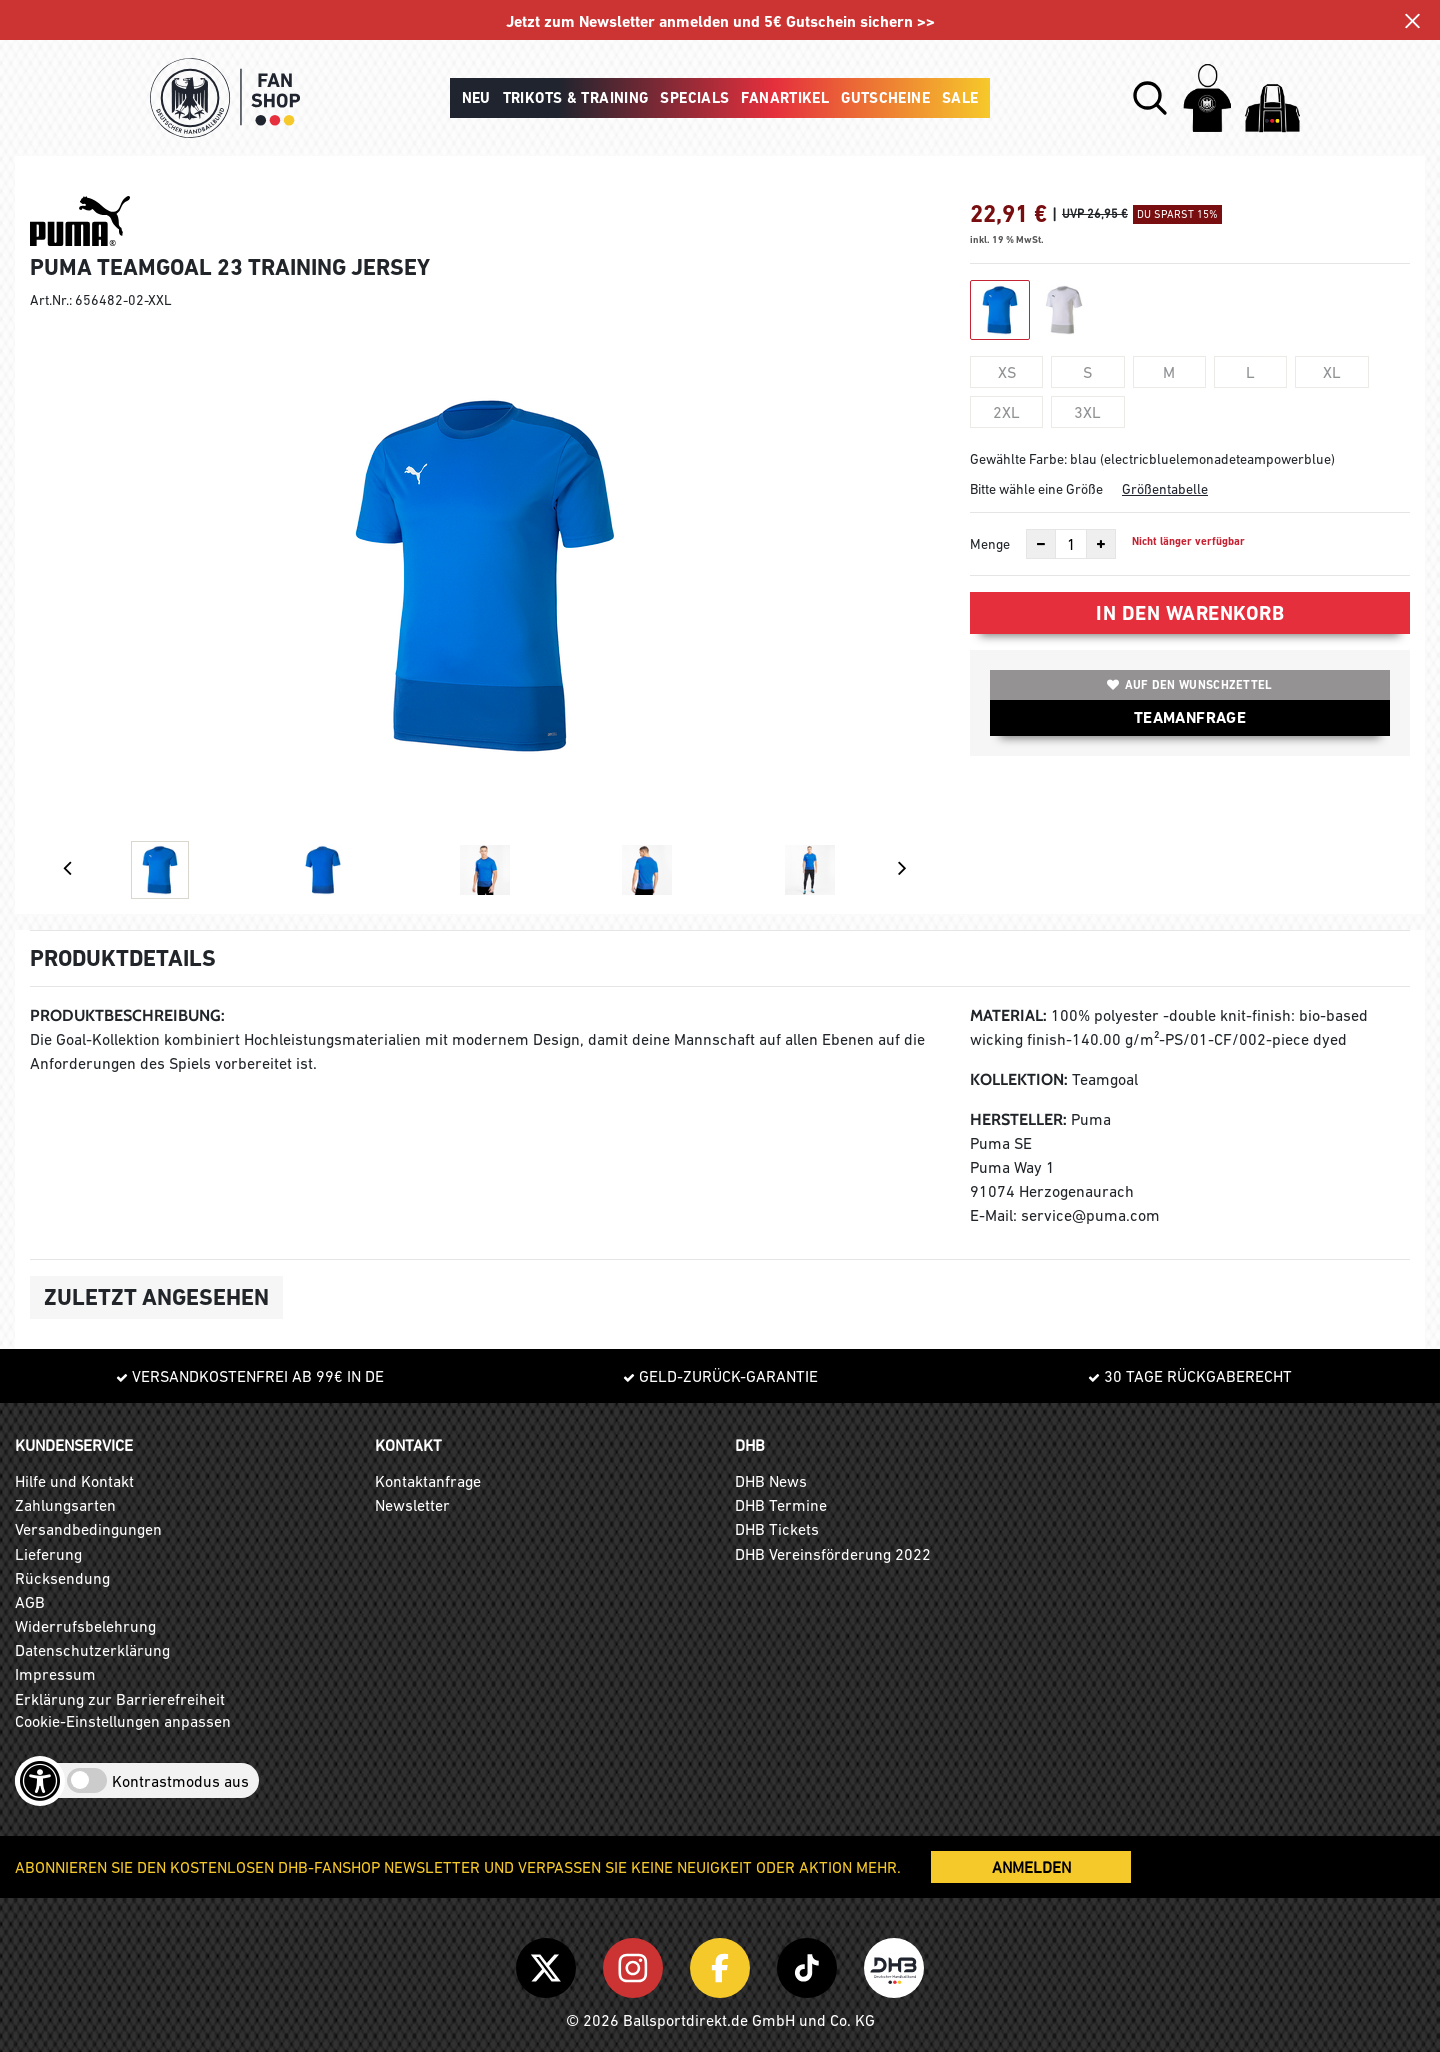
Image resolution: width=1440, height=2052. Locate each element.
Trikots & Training (576, 98)
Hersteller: (1018, 1119)
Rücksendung (62, 1578)
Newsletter (412, 1505)
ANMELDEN (1031, 1867)
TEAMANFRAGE (1190, 717)
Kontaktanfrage (428, 1481)
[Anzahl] (1071, 544)
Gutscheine (885, 98)
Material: (1008, 1015)
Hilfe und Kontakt (74, 1481)
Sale (960, 98)
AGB (30, 1602)
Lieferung (48, 1554)
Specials (694, 98)
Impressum (55, 1674)
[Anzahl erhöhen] (1101, 544)
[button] (1150, 98)
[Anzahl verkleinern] (1041, 544)
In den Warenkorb (1190, 613)
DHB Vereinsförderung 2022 (833, 1554)
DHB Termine (781, 1505)
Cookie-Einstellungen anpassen (123, 1721)
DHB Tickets (777, 1529)
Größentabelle (1165, 489)
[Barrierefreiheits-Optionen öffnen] (40, 1781)
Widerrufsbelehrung (85, 1626)
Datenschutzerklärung (92, 1650)
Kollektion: (1019, 1079)
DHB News (771, 1481)
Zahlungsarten (65, 1505)
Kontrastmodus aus (180, 1781)
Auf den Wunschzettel (1189, 685)
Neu (476, 98)
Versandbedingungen (88, 1529)
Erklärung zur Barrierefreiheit (120, 1699)
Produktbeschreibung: (127, 1015)
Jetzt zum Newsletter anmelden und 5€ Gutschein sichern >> (720, 21)
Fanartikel (785, 98)
